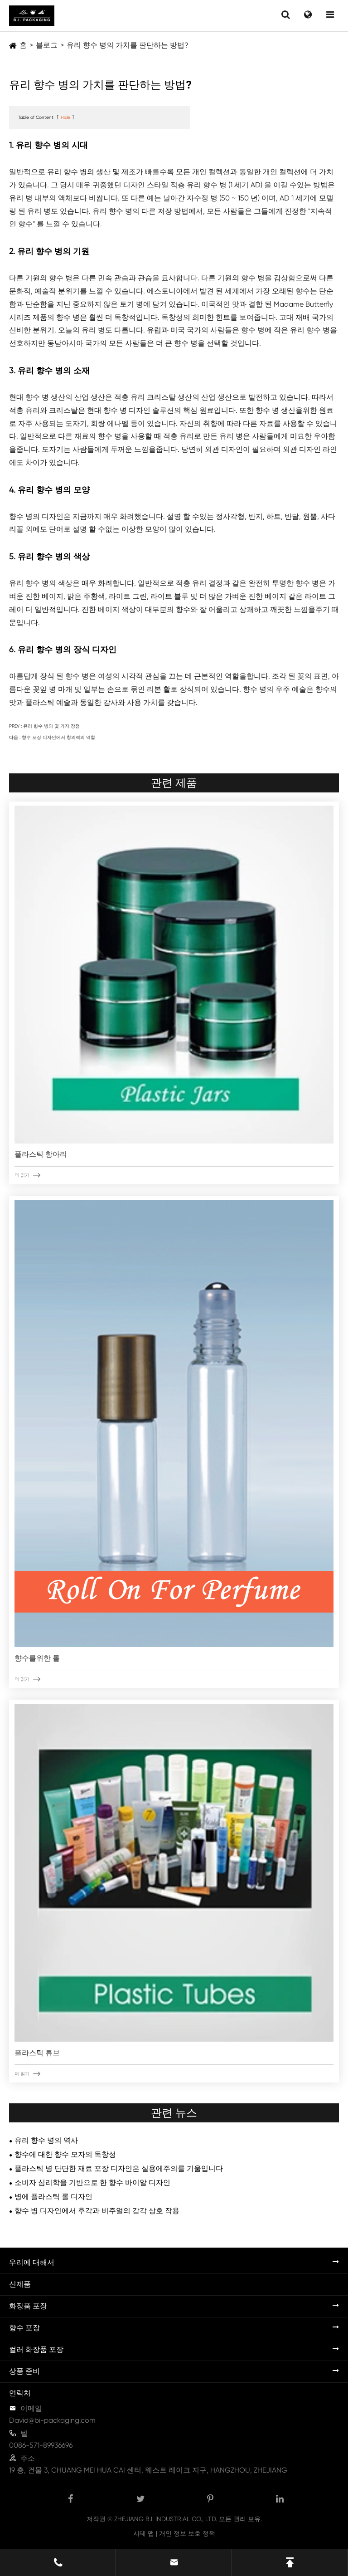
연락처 (20, 2393)
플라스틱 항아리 (40, 1154)
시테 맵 (143, 2533)
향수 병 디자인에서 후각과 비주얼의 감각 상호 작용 (96, 2210)
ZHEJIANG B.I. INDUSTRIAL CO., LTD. (165, 2518)
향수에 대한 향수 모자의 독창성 (65, 2154)
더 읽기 (27, 1175)
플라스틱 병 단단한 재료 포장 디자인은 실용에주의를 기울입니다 (118, 2168)
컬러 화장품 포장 (36, 2349)
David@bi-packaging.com (52, 2420)
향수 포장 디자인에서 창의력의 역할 (58, 737)
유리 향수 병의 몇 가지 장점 (51, 725)
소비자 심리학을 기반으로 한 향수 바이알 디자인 (92, 2182)
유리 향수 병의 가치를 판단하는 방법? (127, 45)
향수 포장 (24, 2327)
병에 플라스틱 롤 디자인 (53, 2196)
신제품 (20, 2284)
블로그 (47, 45)
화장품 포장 (28, 2306)
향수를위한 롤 (37, 1658)
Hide (65, 117)
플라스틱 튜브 (37, 2052)
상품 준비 (24, 2371)
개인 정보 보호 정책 (187, 2533)
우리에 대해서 (31, 2262)
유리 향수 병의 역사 (46, 2140)
